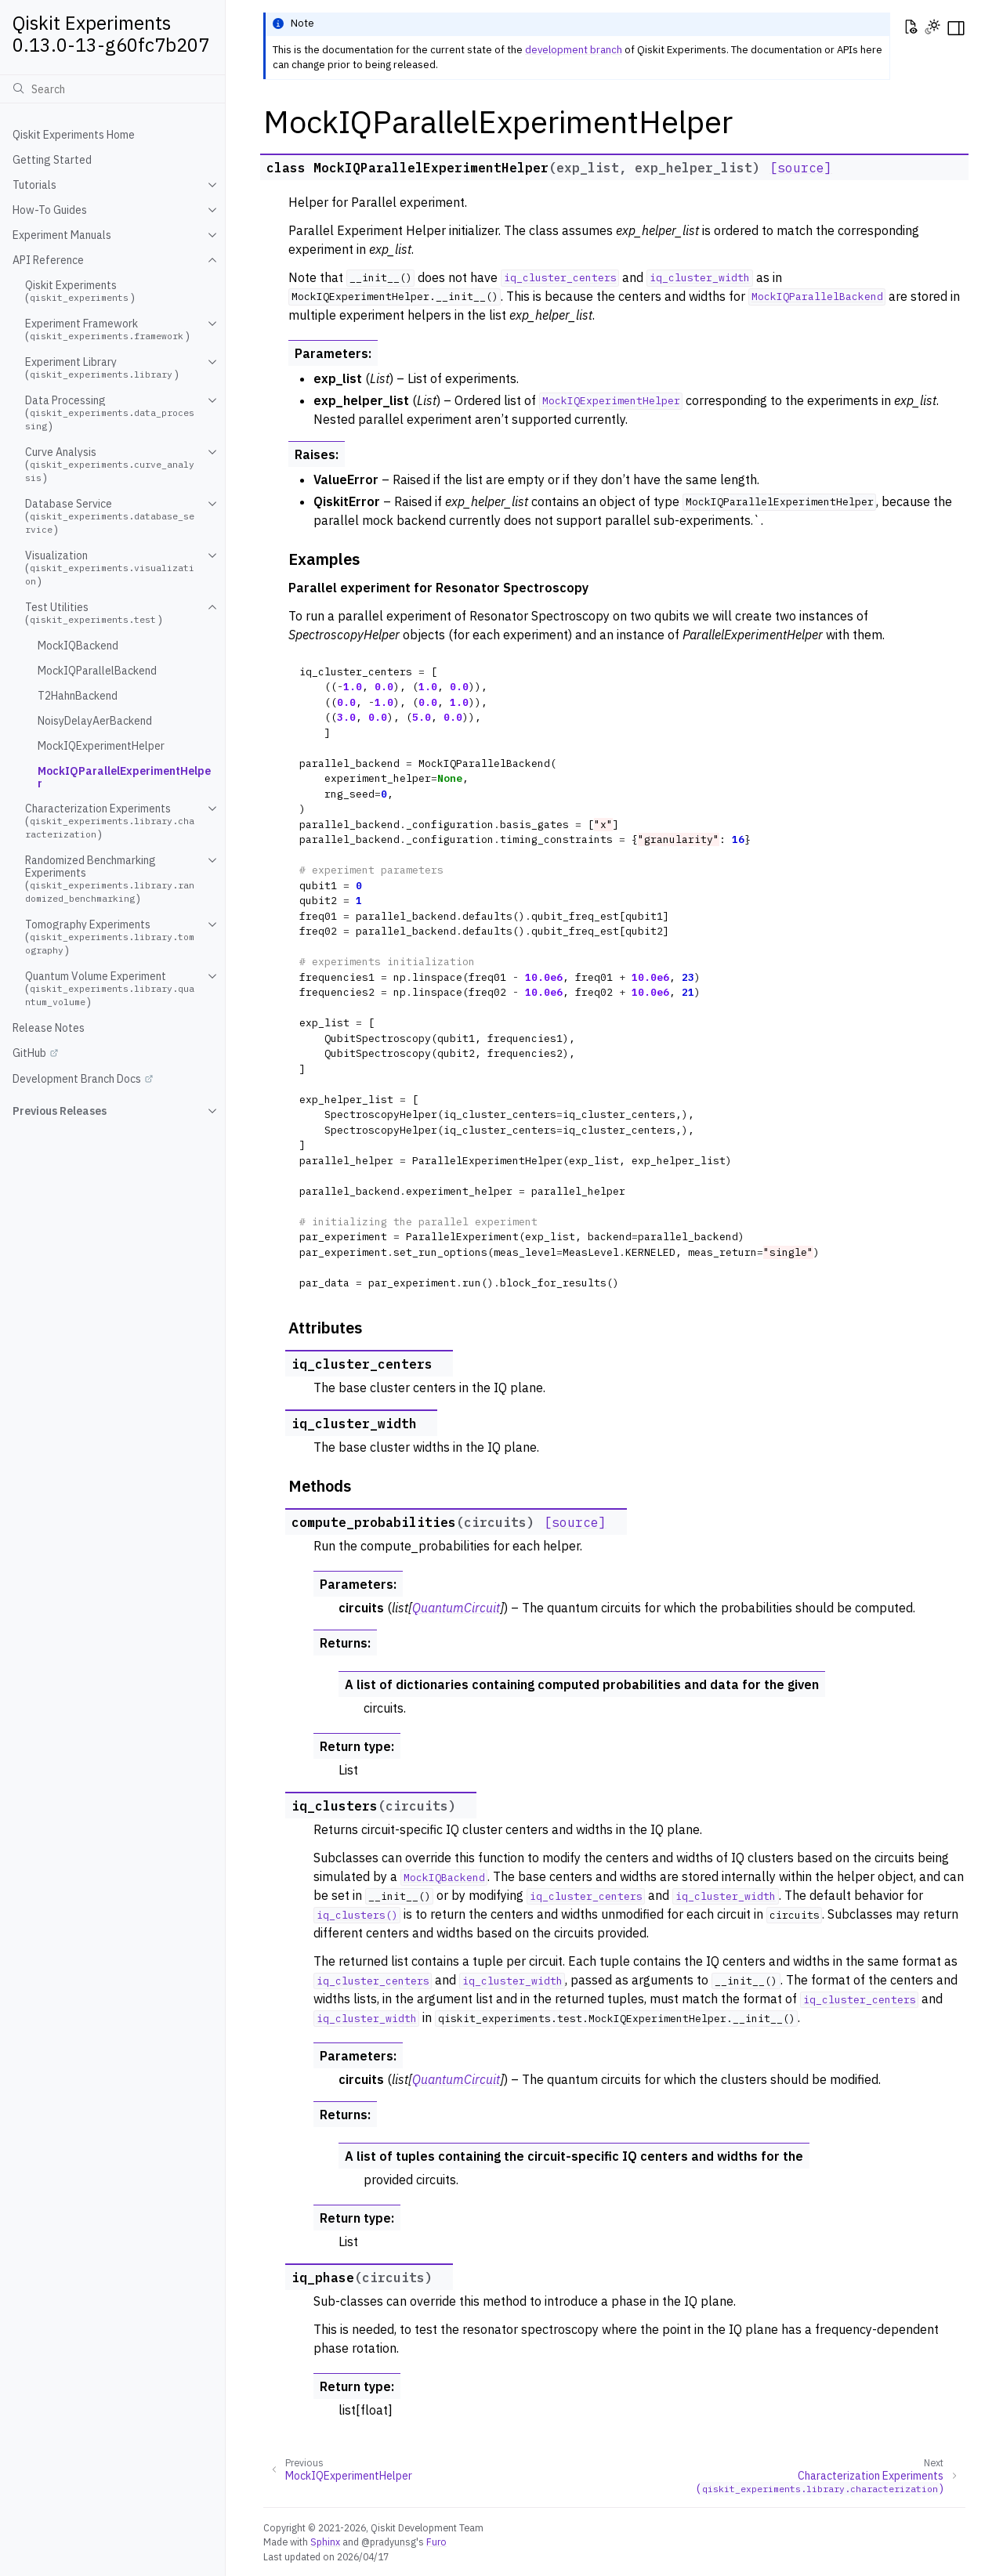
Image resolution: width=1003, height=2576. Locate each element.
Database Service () (109, 517)
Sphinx (325, 2541)
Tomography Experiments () (109, 937)
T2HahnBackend (78, 696)
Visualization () (109, 568)
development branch (573, 49)
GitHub (29, 1053)
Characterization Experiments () (109, 821)
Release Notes (49, 1028)
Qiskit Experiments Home (74, 135)
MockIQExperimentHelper (101, 746)
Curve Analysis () (109, 465)
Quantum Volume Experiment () (109, 989)
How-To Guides (50, 210)
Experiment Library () (102, 368)
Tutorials (34, 185)
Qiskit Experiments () (80, 291)
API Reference (48, 260)
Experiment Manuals (62, 235)
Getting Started (52, 160)
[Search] (112, 88)
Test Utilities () (93, 613)
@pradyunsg (388, 2541)
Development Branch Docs (77, 1079)
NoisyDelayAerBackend (95, 721)
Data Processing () (109, 413)
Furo (436, 2541)
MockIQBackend (78, 646)
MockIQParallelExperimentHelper (124, 777)
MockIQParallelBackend (97, 671)
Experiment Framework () (107, 330)
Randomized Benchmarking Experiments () (109, 879)
